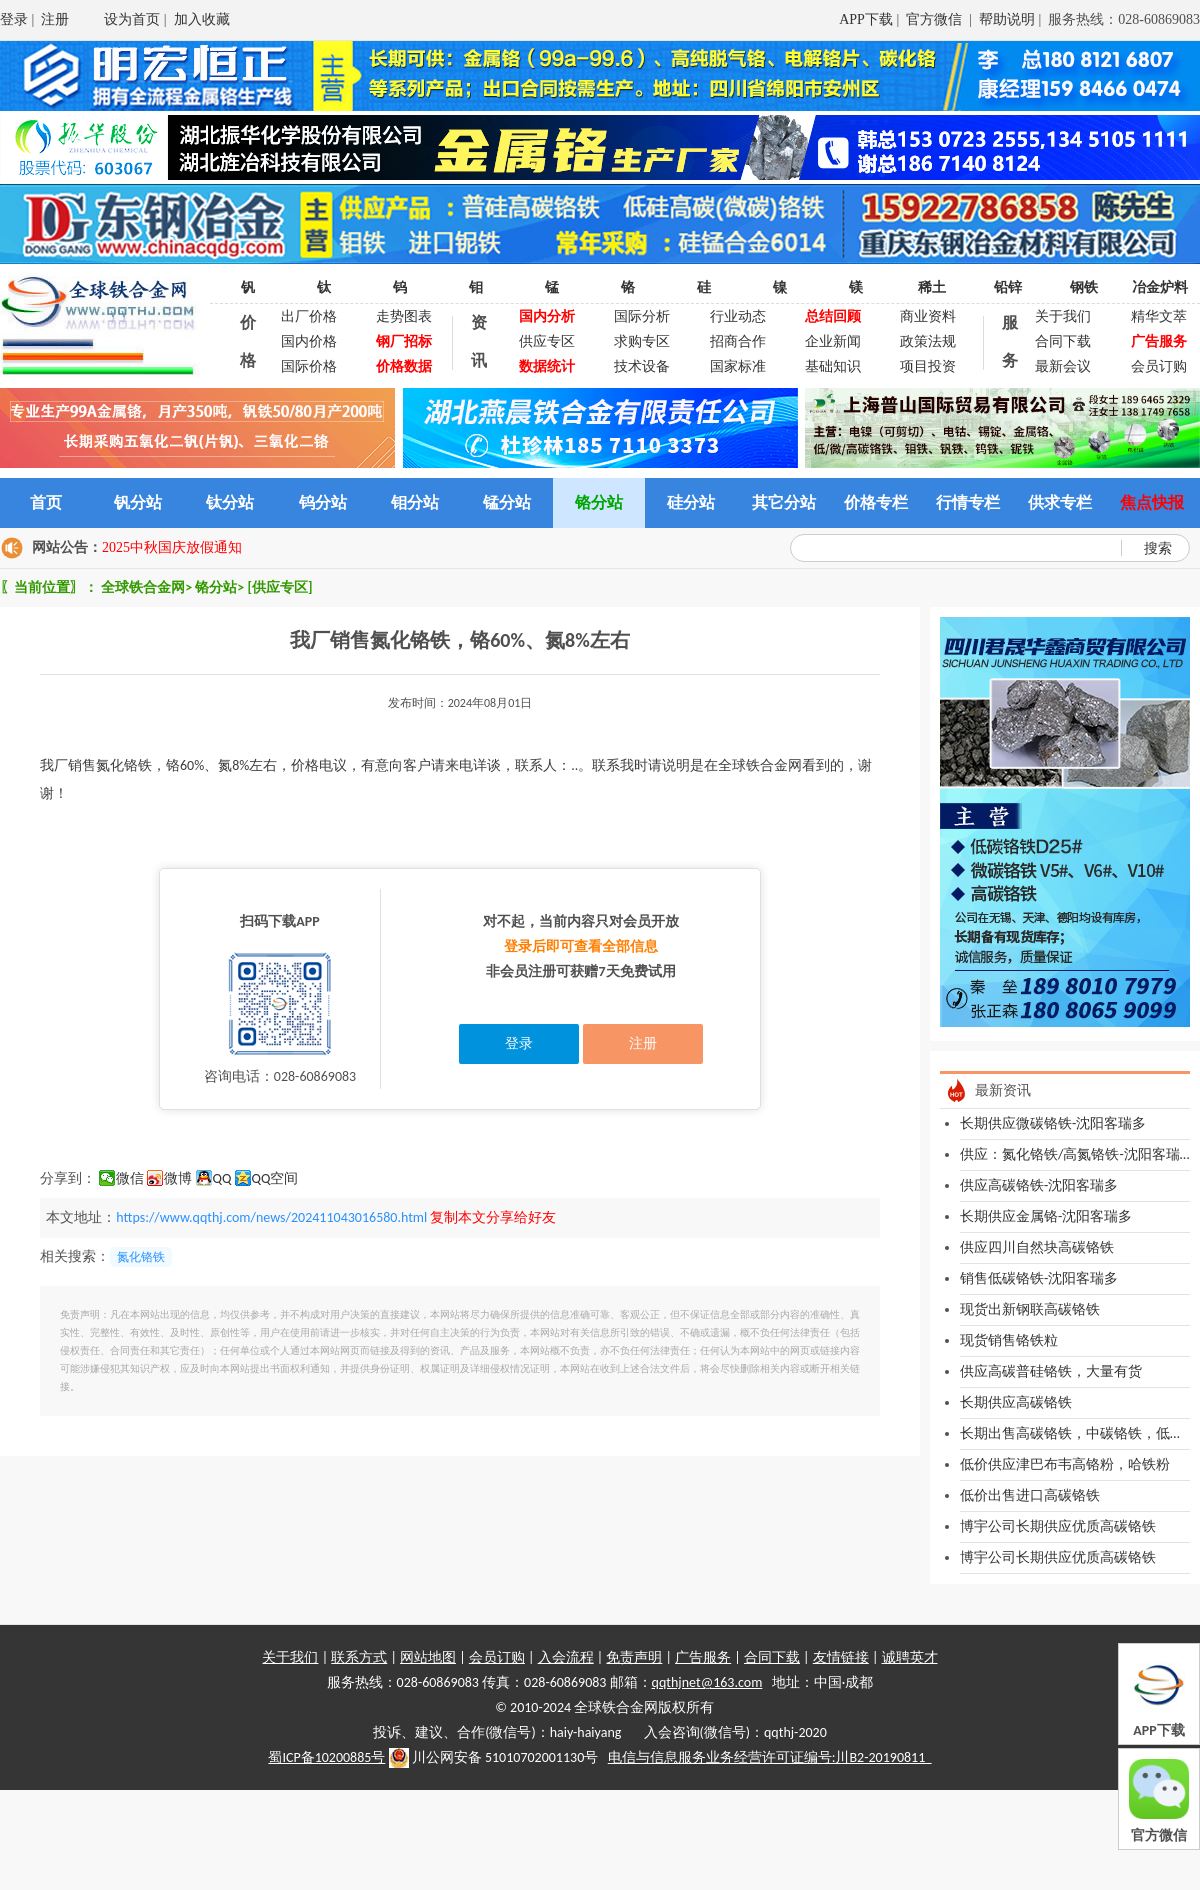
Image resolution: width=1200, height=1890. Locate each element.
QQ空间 (275, 1178)
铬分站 (599, 502)
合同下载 (1063, 341)
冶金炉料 (1160, 287)
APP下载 (866, 19)
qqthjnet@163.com (707, 1682)
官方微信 (936, 19)
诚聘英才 (910, 1657)
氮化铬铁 (141, 1257)
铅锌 (1008, 287)
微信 (130, 1178)
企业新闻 (833, 341)
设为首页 (132, 19)
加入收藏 (202, 19)
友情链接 (841, 1657)
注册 (55, 19)
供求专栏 (1060, 502)
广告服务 (703, 1657)
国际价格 (309, 366)
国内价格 (309, 341)
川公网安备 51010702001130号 (494, 1758)
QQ (222, 1178)
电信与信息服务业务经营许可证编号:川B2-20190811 (770, 1757)
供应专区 (547, 341)
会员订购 (1159, 366)
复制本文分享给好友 (493, 1217)
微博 (178, 1178)
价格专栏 (876, 502)
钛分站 (230, 502)
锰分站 (507, 502)
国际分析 (642, 316)
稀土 (932, 287)
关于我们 (1063, 316)
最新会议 (1063, 366)
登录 (14, 19)
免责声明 (634, 1657)
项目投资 (928, 366)
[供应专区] (279, 587)
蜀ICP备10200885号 (326, 1757)
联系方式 (359, 1657)
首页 (46, 502)
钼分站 (415, 502)
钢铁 (1084, 287)
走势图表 (404, 316)
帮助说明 (1007, 19)
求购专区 (642, 341)
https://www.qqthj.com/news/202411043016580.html (271, 1217)
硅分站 (691, 502)
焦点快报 (1152, 502)
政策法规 (928, 341)
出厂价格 (309, 316)
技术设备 (642, 366)
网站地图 (428, 1657)
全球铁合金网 (143, 587)
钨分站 (323, 502)
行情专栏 (968, 502)
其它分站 (784, 502)
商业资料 (928, 316)
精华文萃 (1159, 316)
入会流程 (566, 1657)
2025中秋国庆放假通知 (172, 547)
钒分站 (138, 502)
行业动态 (738, 316)
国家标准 (738, 366)
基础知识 (833, 366)
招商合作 (738, 341)
